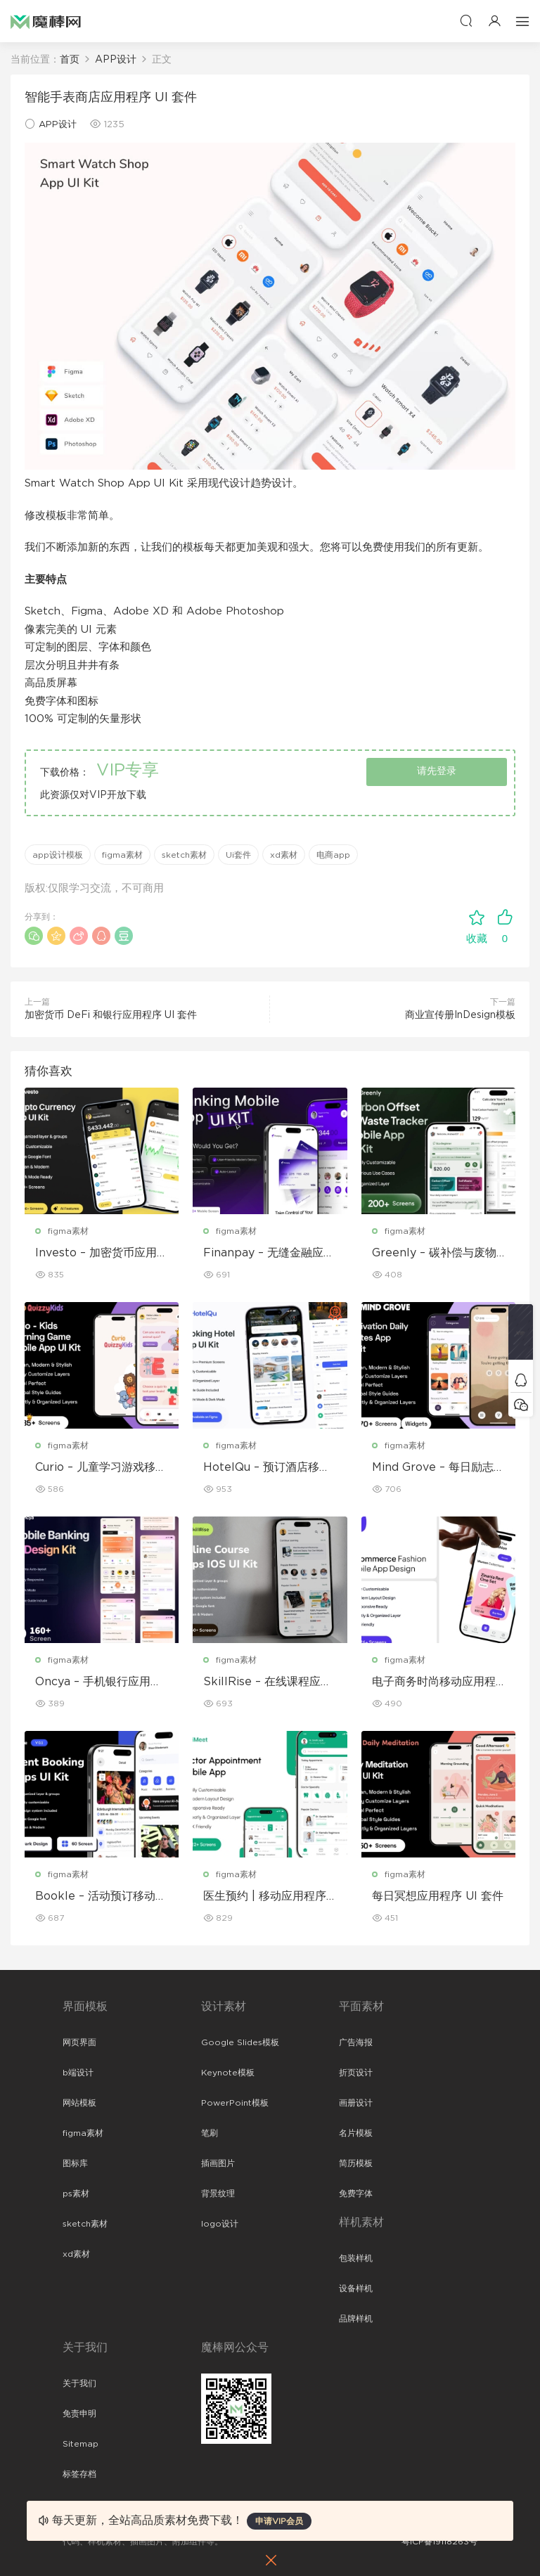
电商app (333, 855)
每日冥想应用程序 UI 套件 (437, 1896)
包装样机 (356, 2258)
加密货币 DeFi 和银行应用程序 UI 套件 (111, 1015)
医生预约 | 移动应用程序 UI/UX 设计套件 (264, 1897)
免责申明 (79, 2413)
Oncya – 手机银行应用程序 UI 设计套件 (98, 1682)
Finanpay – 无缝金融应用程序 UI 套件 (269, 1253)
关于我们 (79, 2383)
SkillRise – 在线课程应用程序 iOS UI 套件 (267, 1682)
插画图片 (218, 2163)
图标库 (75, 2163)
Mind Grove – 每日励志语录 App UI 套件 (438, 1468)
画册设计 (356, 2103)
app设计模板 (57, 855)
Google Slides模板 (240, 2042)
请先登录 (436, 771)
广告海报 (356, 2042)
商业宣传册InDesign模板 (460, 1015)
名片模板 (356, 2133)
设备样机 (356, 2288)
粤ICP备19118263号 (439, 2541)
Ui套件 (238, 855)
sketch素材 (184, 855)
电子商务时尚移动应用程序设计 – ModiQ (434, 1682)
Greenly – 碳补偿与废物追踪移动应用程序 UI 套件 (437, 1253)
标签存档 (79, 2474)
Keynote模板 (228, 2072)
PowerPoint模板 (235, 2103)
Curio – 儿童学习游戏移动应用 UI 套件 (101, 1468)
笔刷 (209, 2133)
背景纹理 (218, 2193)
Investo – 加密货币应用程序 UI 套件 (101, 1253)
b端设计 (78, 2072)
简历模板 (356, 2163)
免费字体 (356, 2193)
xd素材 (283, 855)
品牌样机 (356, 2318)
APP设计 (58, 124)
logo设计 (219, 2224)
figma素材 (122, 855)
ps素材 (76, 2193)
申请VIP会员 (279, 2521)
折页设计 (356, 2072)
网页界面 (79, 2042)
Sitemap (80, 2444)
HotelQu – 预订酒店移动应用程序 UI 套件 (266, 1468)
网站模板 (79, 2103)
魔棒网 (46, 21)
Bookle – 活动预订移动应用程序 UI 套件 (101, 1897)
